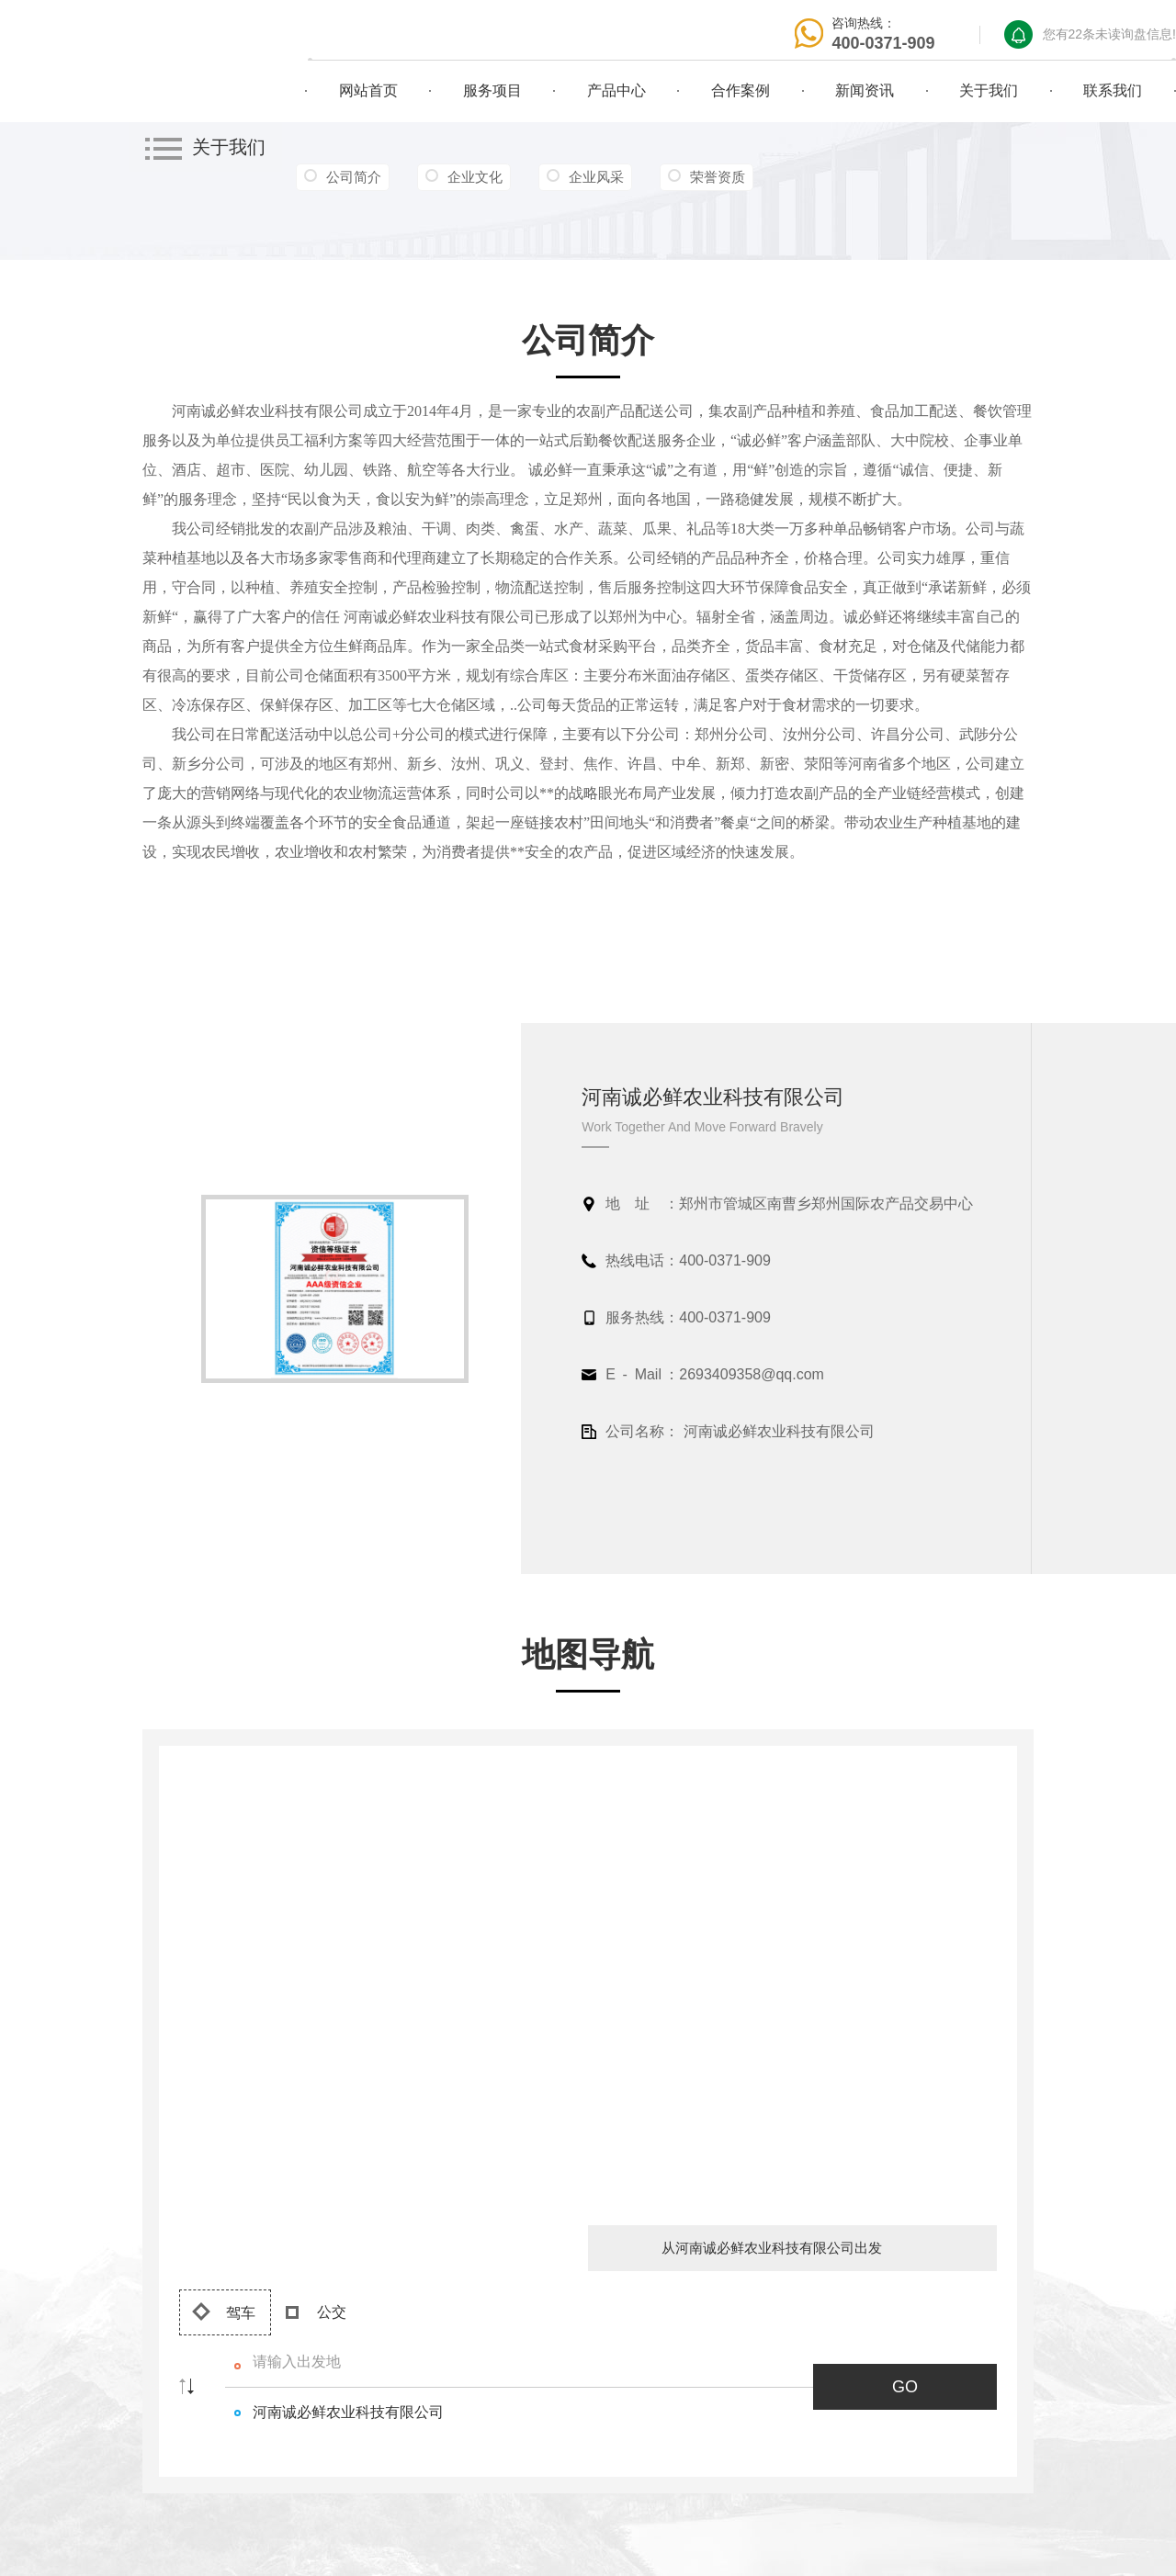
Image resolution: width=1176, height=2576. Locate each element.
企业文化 (475, 177)
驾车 (223, 2311)
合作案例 (740, 90)
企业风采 (596, 177)
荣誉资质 (717, 177)
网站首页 (368, 90)
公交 (316, 2312)
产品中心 (616, 90)
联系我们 (1112, 90)
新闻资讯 (864, 90)
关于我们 (988, 90)
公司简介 (353, 177)
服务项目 (492, 90)
